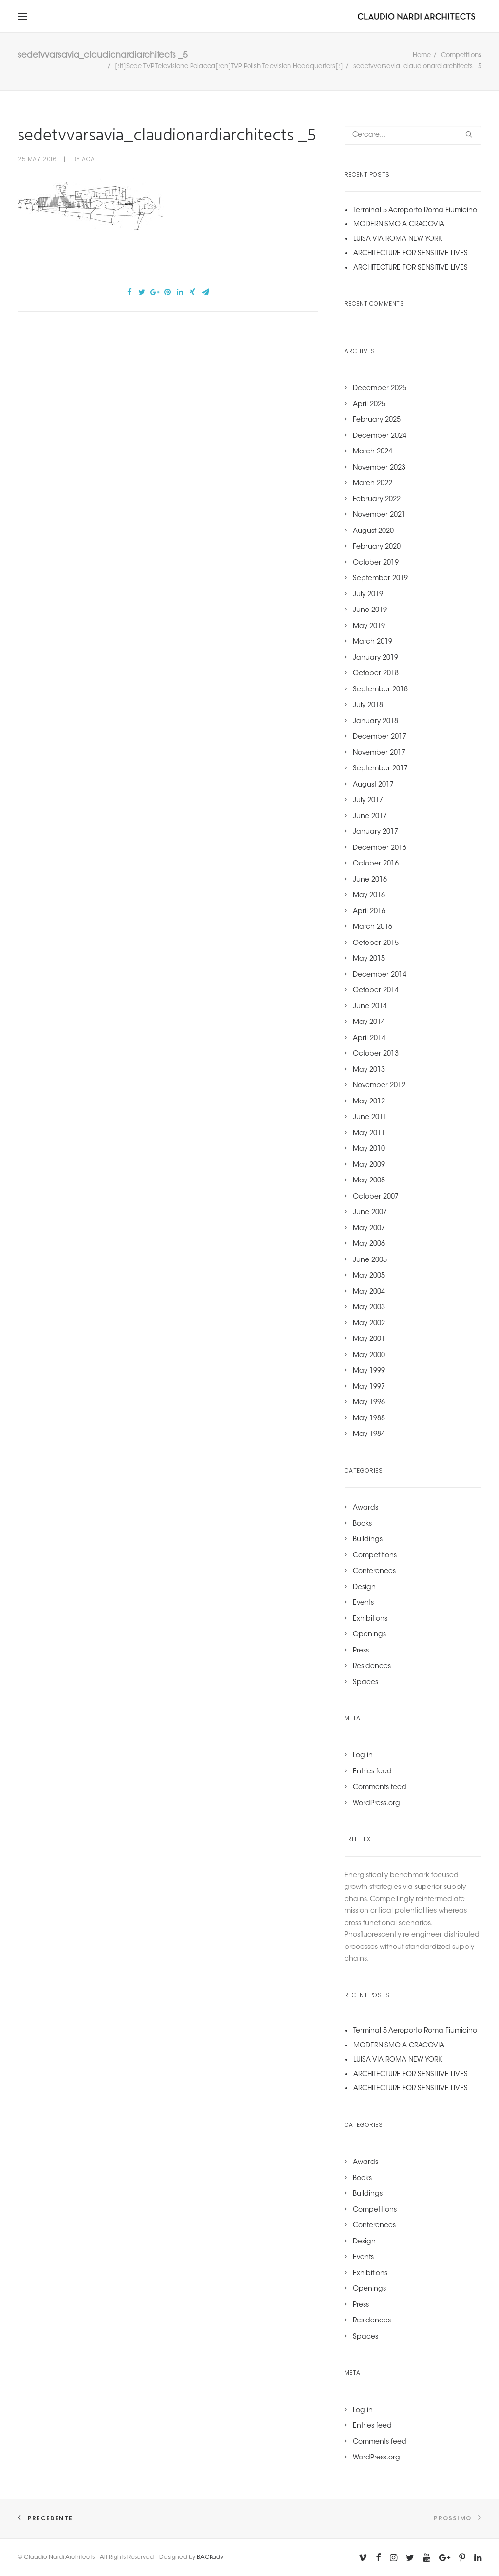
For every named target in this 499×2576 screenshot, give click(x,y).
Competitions (461, 56)
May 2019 (369, 627)
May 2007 (369, 1229)
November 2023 (379, 469)
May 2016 (369, 896)
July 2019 (368, 595)
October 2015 (376, 944)
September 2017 (380, 770)
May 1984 (369, 1435)
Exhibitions (370, 1620)
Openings (369, 1635)
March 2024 (372, 453)
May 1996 (369, 1403)
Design (364, 1588)
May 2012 (369, 1103)
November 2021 (379, 516)
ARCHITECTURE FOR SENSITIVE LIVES (410, 254)
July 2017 (368, 801)
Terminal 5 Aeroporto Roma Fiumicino (415, 211)
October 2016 (376, 865)
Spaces (365, 1683)
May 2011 (369, 1134)
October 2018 (376, 674)
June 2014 (370, 1007)
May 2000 (369, 1356)
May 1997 (369, 1388)
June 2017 (370, 817)
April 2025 (369, 405)
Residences (372, 1667)
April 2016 (369, 912)
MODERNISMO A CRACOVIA (398, 225)
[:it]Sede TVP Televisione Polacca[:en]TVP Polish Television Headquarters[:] (229, 67)
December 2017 (379, 738)
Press (361, 1652)
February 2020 (377, 548)
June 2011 (370, 1118)
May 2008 (369, 1182)
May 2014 (369, 1023)
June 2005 (370, 1261)
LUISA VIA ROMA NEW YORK (397, 240)
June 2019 (370, 611)
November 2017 (379, 754)
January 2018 (375, 722)
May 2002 (369, 1324)
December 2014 (379, 976)
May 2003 (369, 1308)
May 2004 (369, 1293)
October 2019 (376, 564)
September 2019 (380, 579)
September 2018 (380, 691)
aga (88, 160)
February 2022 (377, 500)
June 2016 (370, 881)
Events (363, 1604)
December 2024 (379, 437)
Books (362, 1525)
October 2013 (376, 1055)
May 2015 (369, 960)
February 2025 (377, 421)
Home (422, 56)
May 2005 (369, 1277)
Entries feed (372, 1773)
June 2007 (370, 1213)
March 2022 (372, 484)
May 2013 (369, 1071)
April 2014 (369, 1039)
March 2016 (372, 928)
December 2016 (379, 849)
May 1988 (369, 1419)
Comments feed (379, 1788)
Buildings (368, 1540)
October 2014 (376, 991)
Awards (365, 1509)
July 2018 (368, 706)
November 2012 (379, 1086)
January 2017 (375, 833)
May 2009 (369, 1166)
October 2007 (376, 1198)
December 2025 (379, 389)
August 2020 (373, 532)
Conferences (374, 1572)
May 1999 (369, 1372)
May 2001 (369, 1340)
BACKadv (210, 2557)
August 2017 (373, 786)
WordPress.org (376, 1804)
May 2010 (369, 1150)
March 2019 (372, 643)
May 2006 (369, 1245)
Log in (363, 1756)
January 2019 (375, 659)
